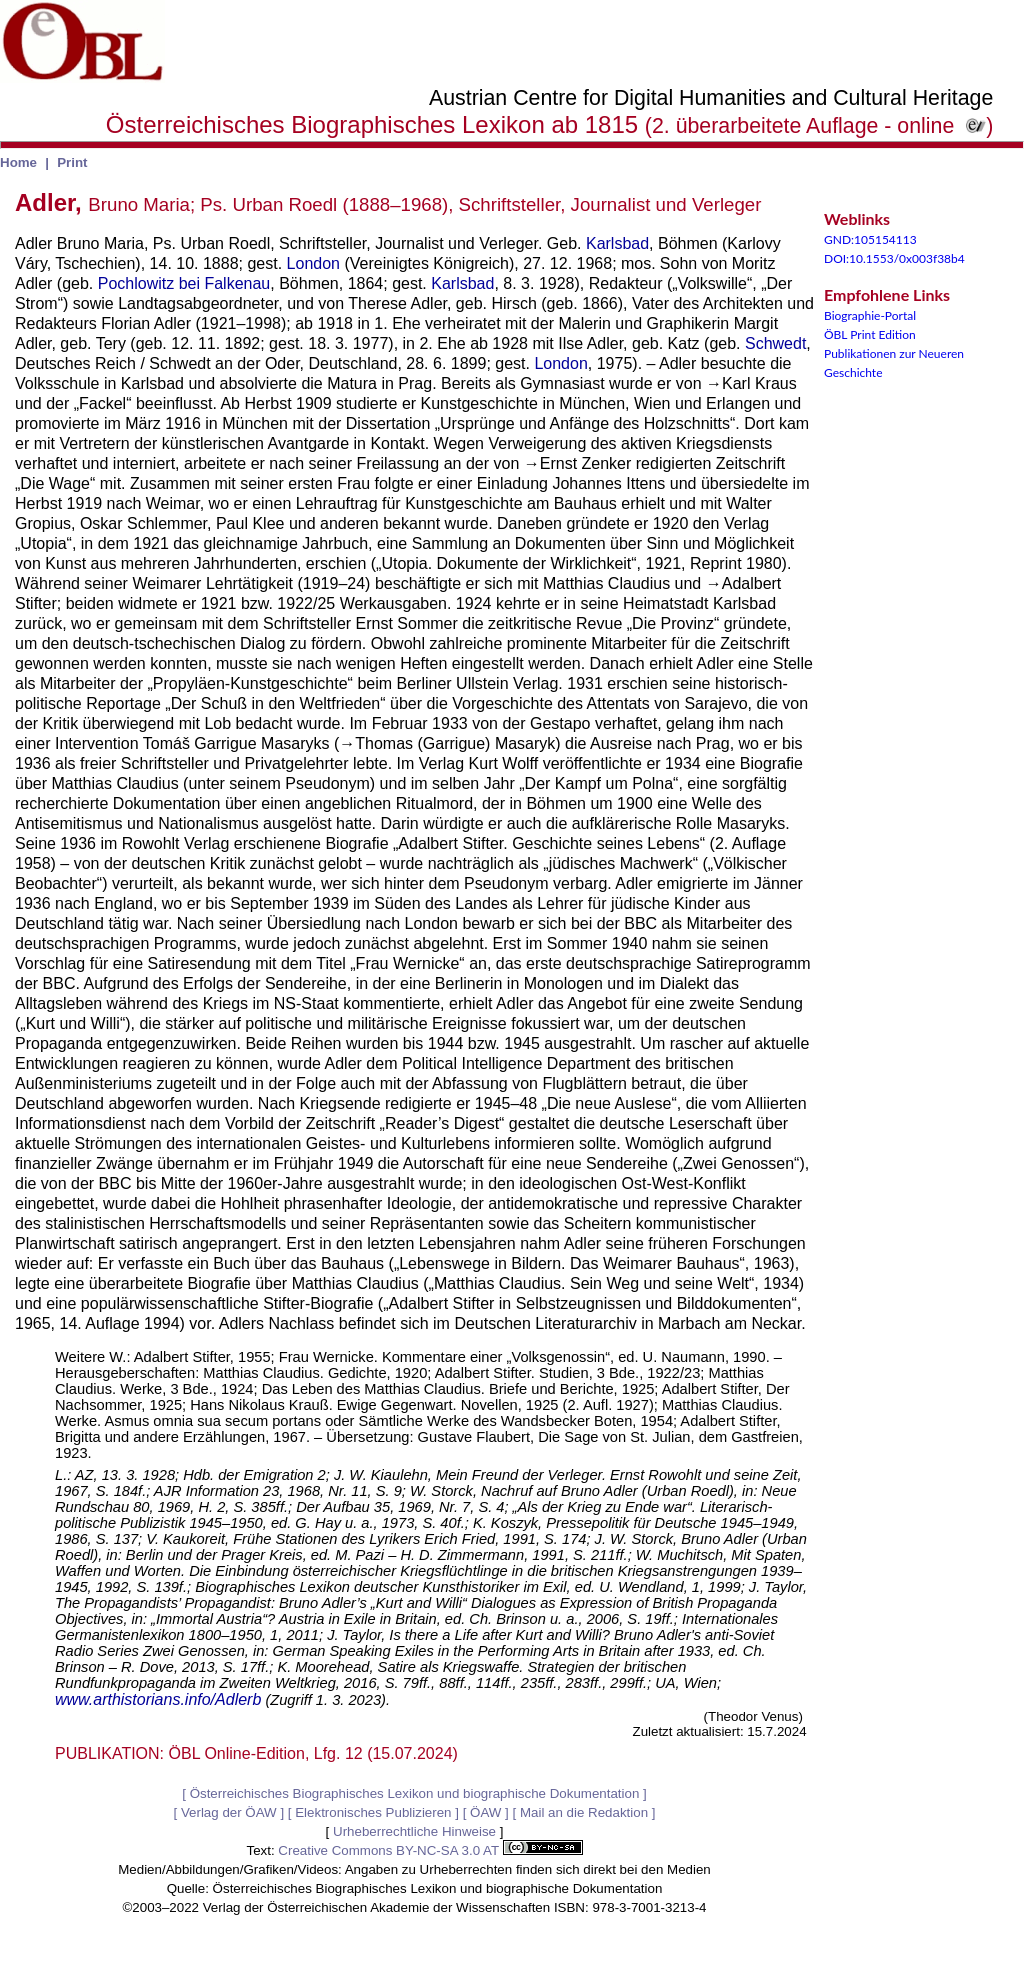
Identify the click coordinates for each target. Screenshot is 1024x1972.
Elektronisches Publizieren (373, 1812)
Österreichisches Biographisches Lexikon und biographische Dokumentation (415, 1793)
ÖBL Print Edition (870, 334)
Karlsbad (617, 243)
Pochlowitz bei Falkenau (184, 283)
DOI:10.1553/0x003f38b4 (894, 258)
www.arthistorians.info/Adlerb (158, 1699)
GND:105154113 (870, 239)
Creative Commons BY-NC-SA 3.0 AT (430, 1850)
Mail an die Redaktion (584, 1812)
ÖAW (485, 1812)
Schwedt (775, 343)
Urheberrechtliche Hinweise (414, 1831)
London (313, 263)
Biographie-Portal (870, 315)
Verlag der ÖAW (229, 1812)
